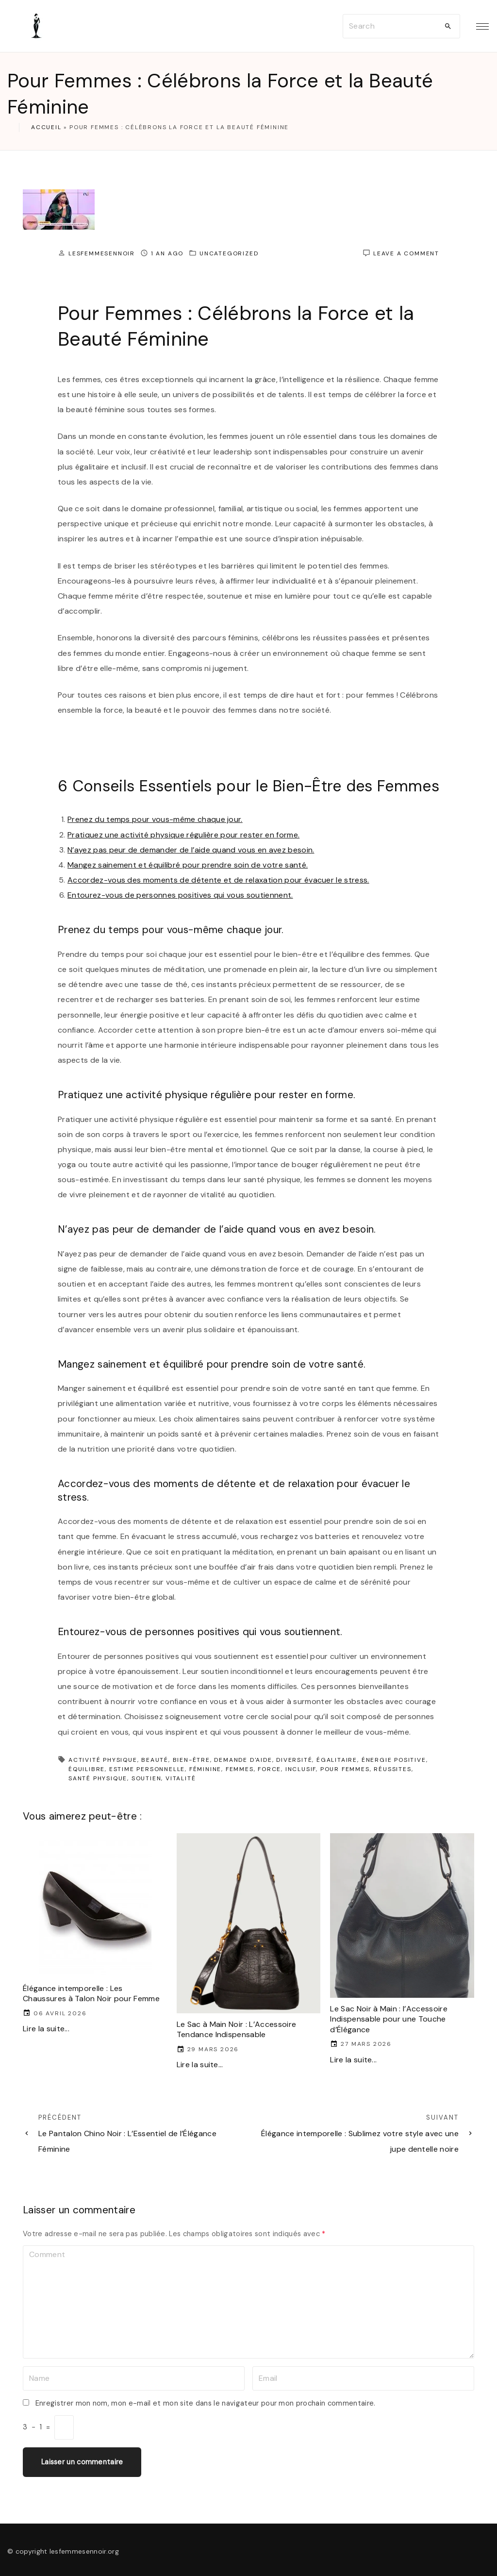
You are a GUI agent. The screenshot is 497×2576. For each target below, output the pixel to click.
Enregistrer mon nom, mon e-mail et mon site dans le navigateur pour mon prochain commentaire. (205, 2403)
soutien (147, 1778)
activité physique (102, 1760)
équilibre (86, 1769)
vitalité (181, 1778)
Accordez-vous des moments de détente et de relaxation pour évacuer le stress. (218, 880)
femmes (240, 1769)
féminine (205, 1769)
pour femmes (345, 1769)
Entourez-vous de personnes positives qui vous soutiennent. (180, 895)
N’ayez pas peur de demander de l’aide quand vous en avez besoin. (190, 850)
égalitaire (336, 1760)
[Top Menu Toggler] (482, 26)
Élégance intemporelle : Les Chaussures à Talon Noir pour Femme (91, 1993)
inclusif (300, 1769)
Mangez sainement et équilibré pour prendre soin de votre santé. (187, 865)
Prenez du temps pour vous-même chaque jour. (155, 819)
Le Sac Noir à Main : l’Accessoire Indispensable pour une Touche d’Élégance (388, 2019)
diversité (294, 1760)
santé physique (97, 1778)
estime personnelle (147, 1769)
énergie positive (394, 1760)
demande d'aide (243, 1760)
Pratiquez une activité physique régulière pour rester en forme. (183, 835)
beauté (154, 1760)
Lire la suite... (46, 2029)
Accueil (46, 127)
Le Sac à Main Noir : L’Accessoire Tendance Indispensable (237, 2029)
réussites (392, 1769)
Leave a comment (406, 253)
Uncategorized (228, 253)
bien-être (191, 1760)
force (269, 1769)
